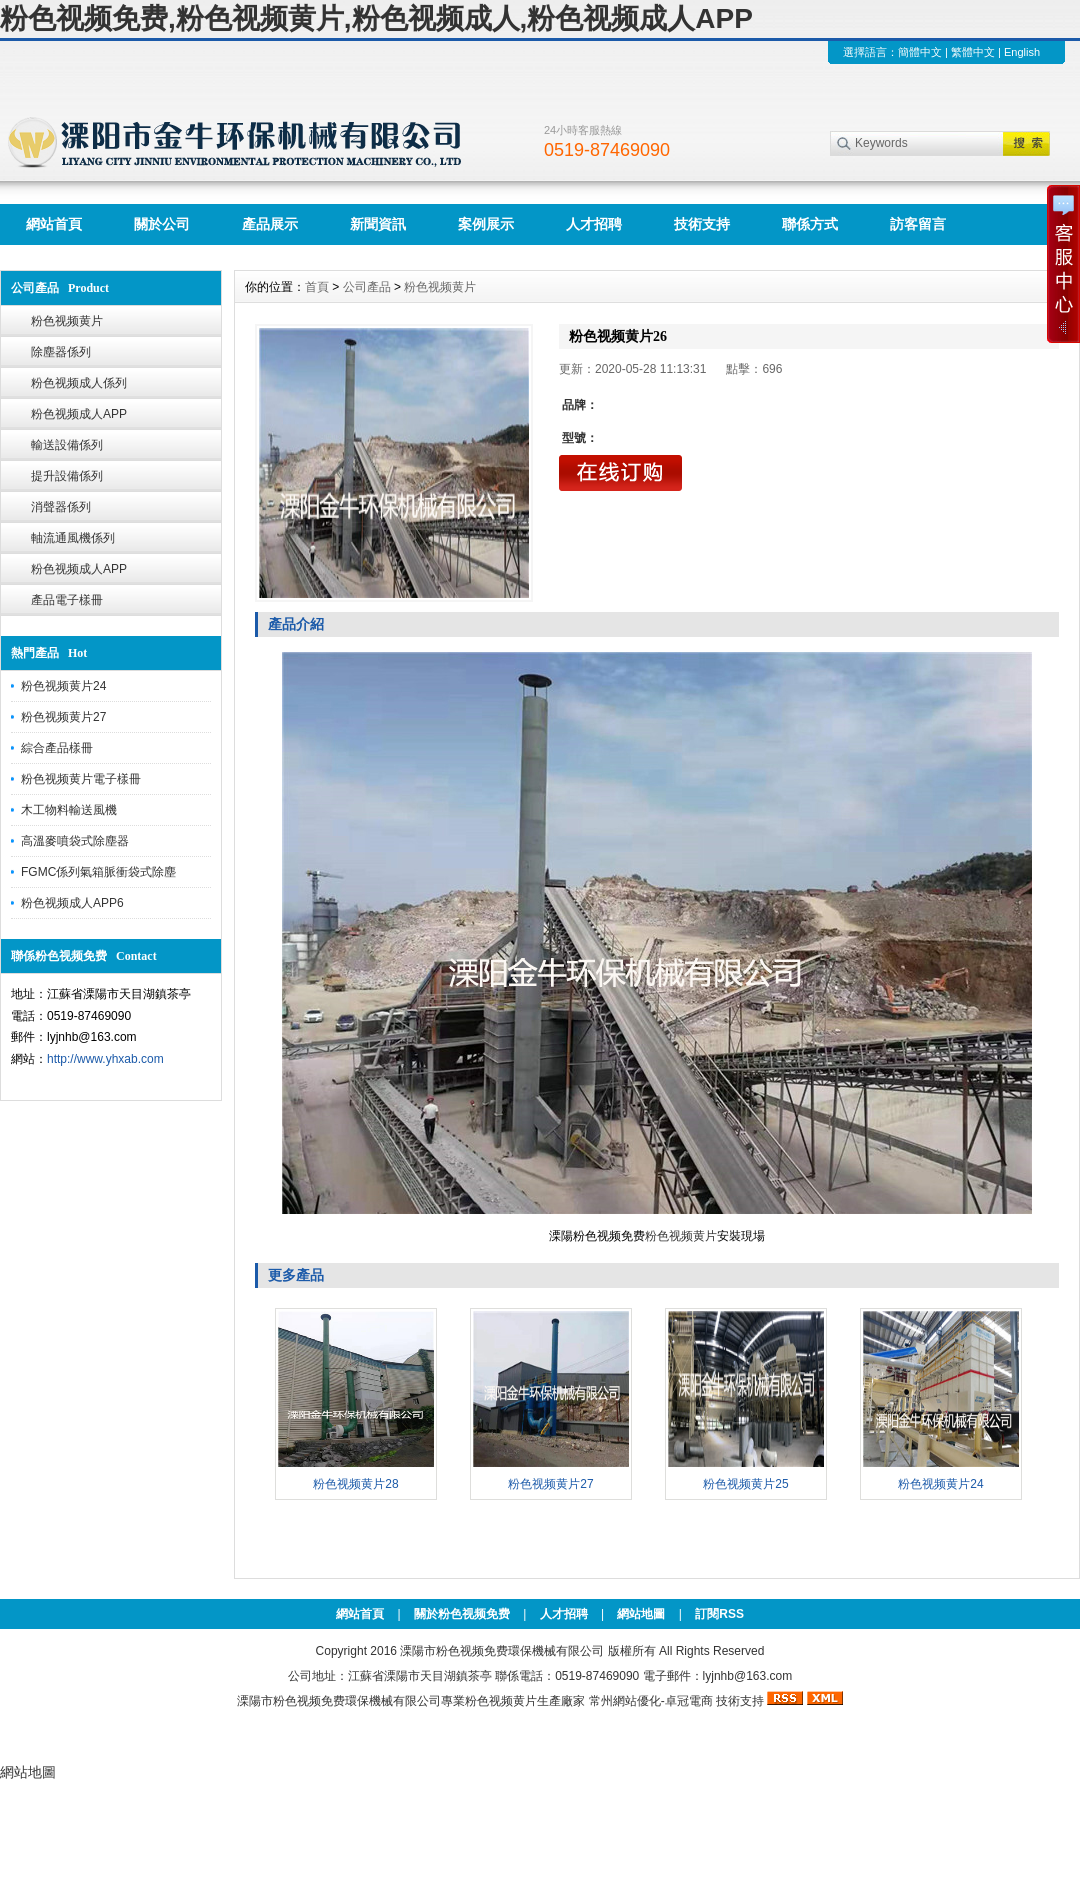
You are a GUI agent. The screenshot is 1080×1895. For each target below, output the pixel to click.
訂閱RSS (719, 1614)
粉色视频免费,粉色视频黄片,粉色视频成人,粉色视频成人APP (376, 18)
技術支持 (702, 224)
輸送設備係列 (67, 445)
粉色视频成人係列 (79, 383)
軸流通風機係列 (73, 538)
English (1022, 52)
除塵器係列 (61, 352)
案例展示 (486, 224)
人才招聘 (594, 224)
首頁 (317, 287)
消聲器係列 (61, 507)
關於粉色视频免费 (462, 1614)
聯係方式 (810, 224)
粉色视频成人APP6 (72, 903)
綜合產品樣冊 (57, 748)
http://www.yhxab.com (105, 1059)
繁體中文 (973, 52)
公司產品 (367, 287)
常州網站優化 (625, 1701)
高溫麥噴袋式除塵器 (75, 841)
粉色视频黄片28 (355, 1484)
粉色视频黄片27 (63, 717)
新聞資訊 (378, 224)
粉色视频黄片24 (63, 686)
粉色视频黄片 (67, 321)
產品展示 (270, 224)
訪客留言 (918, 224)
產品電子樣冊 (67, 600)
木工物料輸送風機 (69, 810)
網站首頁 (54, 224)
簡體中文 (920, 52)
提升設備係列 (67, 476)
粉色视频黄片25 (745, 1484)
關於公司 (162, 224)
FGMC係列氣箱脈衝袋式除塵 (98, 872)
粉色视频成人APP (79, 414)
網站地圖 (641, 1614)
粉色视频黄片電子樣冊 (81, 779)
